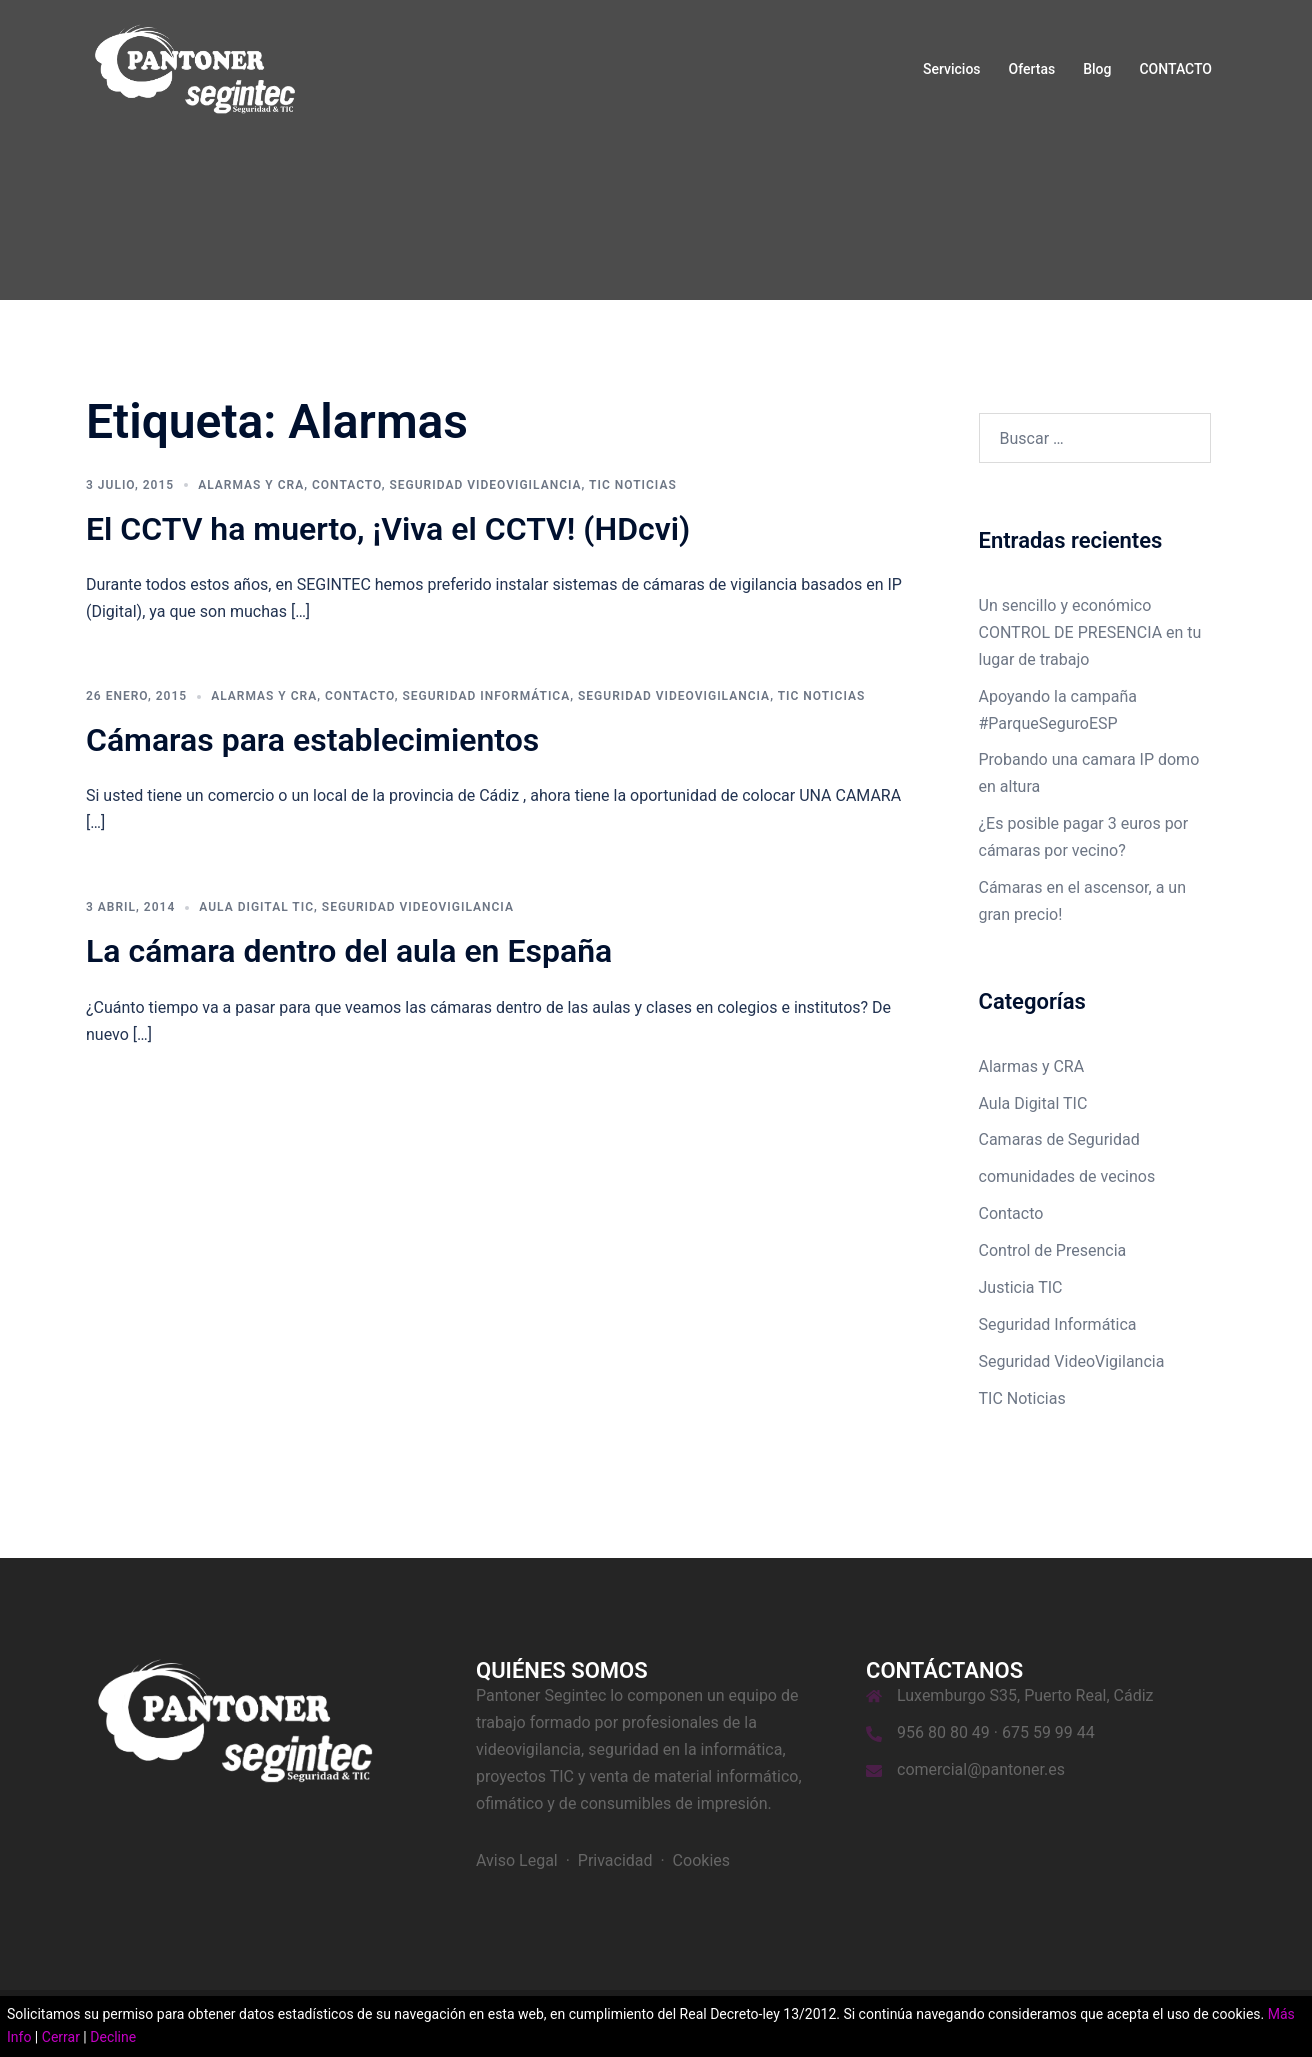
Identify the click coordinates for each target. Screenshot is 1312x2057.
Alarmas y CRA (251, 485)
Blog (1097, 69)
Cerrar (61, 2037)
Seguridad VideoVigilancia (485, 485)
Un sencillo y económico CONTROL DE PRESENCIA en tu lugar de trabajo (1090, 632)
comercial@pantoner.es (981, 1769)
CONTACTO (1175, 69)
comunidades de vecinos (1067, 1176)
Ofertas (1032, 69)
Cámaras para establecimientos (312, 740)
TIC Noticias (633, 485)
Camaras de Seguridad (1059, 1139)
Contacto (347, 485)
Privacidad (615, 1860)
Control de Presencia (1053, 1250)
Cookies (701, 1860)
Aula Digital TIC (256, 907)
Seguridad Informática (486, 696)
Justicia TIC (1021, 1287)
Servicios (952, 69)
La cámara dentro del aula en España (349, 951)
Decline (113, 2037)
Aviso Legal (517, 1860)
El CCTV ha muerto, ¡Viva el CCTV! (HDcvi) (388, 529)
